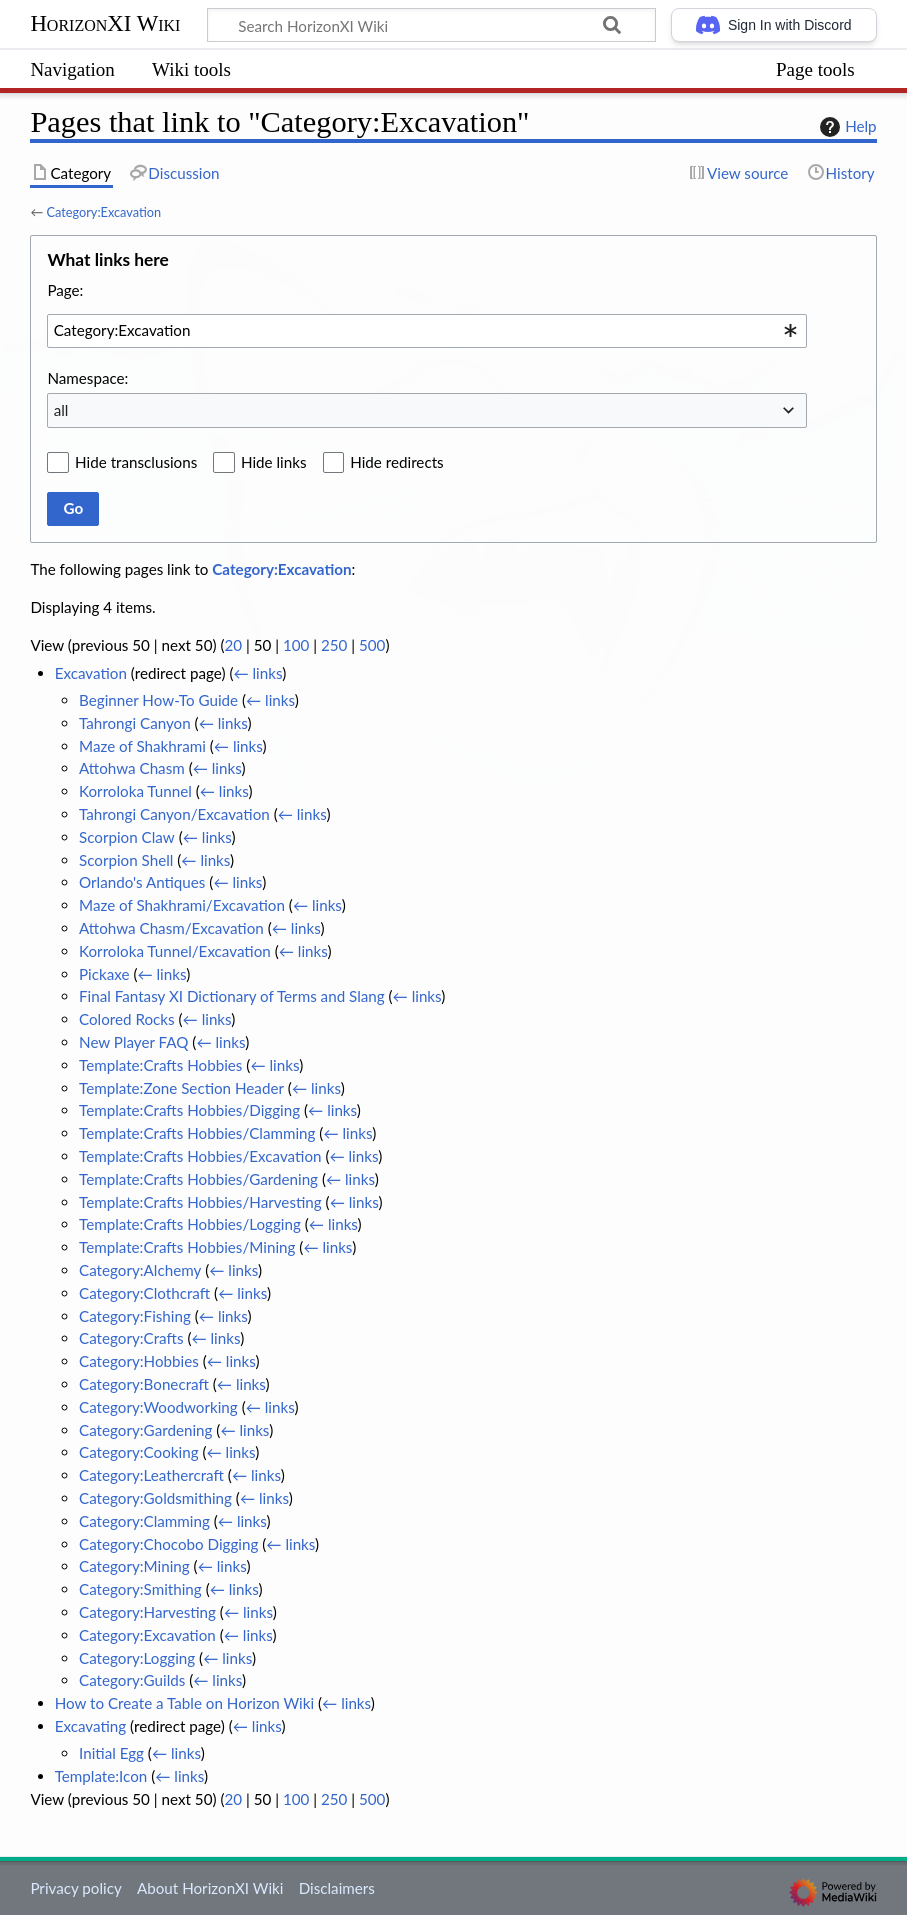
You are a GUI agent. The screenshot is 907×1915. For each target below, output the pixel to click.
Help (845, 127)
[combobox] (427, 331)
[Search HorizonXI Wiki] (431, 25)
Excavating (90, 1726)
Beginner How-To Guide (158, 700)
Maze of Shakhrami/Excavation (182, 905)
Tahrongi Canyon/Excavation (174, 814)
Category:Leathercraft (151, 1475)
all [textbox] (61, 410)
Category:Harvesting (147, 1612)
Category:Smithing (140, 1589)
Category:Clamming (144, 1521)
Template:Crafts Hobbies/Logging (190, 1224)
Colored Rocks (127, 1019)
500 (372, 645)
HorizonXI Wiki (105, 23)
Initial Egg (111, 1753)
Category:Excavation (103, 212)
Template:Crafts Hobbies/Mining (187, 1247)
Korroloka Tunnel (135, 791)
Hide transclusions (136, 462)
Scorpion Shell (126, 860)
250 (334, 645)
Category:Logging (137, 1658)
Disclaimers (337, 1888)
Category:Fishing (135, 1316)
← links (257, 673)
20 (233, 645)
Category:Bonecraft (144, 1384)
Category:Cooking (139, 1452)
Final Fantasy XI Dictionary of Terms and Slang (232, 996)
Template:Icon (101, 1776)
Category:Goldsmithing (155, 1498)
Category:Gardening (145, 1430)
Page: (65, 290)
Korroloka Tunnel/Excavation (175, 951)
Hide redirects (396, 462)
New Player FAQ (133, 1042)
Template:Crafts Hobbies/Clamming (197, 1133)
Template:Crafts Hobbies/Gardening (198, 1179)
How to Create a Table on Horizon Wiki (184, 1703)
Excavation (91, 673)
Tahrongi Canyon (135, 723)
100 (296, 645)
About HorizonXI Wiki (210, 1888)
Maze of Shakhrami (142, 746)
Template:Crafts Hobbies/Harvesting (200, 1202)
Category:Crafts (131, 1338)
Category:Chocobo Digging (168, 1544)
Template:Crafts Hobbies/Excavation (200, 1156)
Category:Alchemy (140, 1270)
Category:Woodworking (158, 1407)
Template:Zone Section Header (181, 1088)
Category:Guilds (132, 1680)
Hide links (274, 462)
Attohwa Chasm (132, 768)
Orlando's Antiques (142, 882)
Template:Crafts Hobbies (160, 1065)
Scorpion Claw (127, 837)
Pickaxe (104, 974)
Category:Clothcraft (144, 1293)
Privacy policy (75, 1888)
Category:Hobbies (139, 1361)
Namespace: (87, 378)
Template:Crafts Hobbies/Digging (189, 1110)
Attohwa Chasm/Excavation (171, 928)
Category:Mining (134, 1566)
